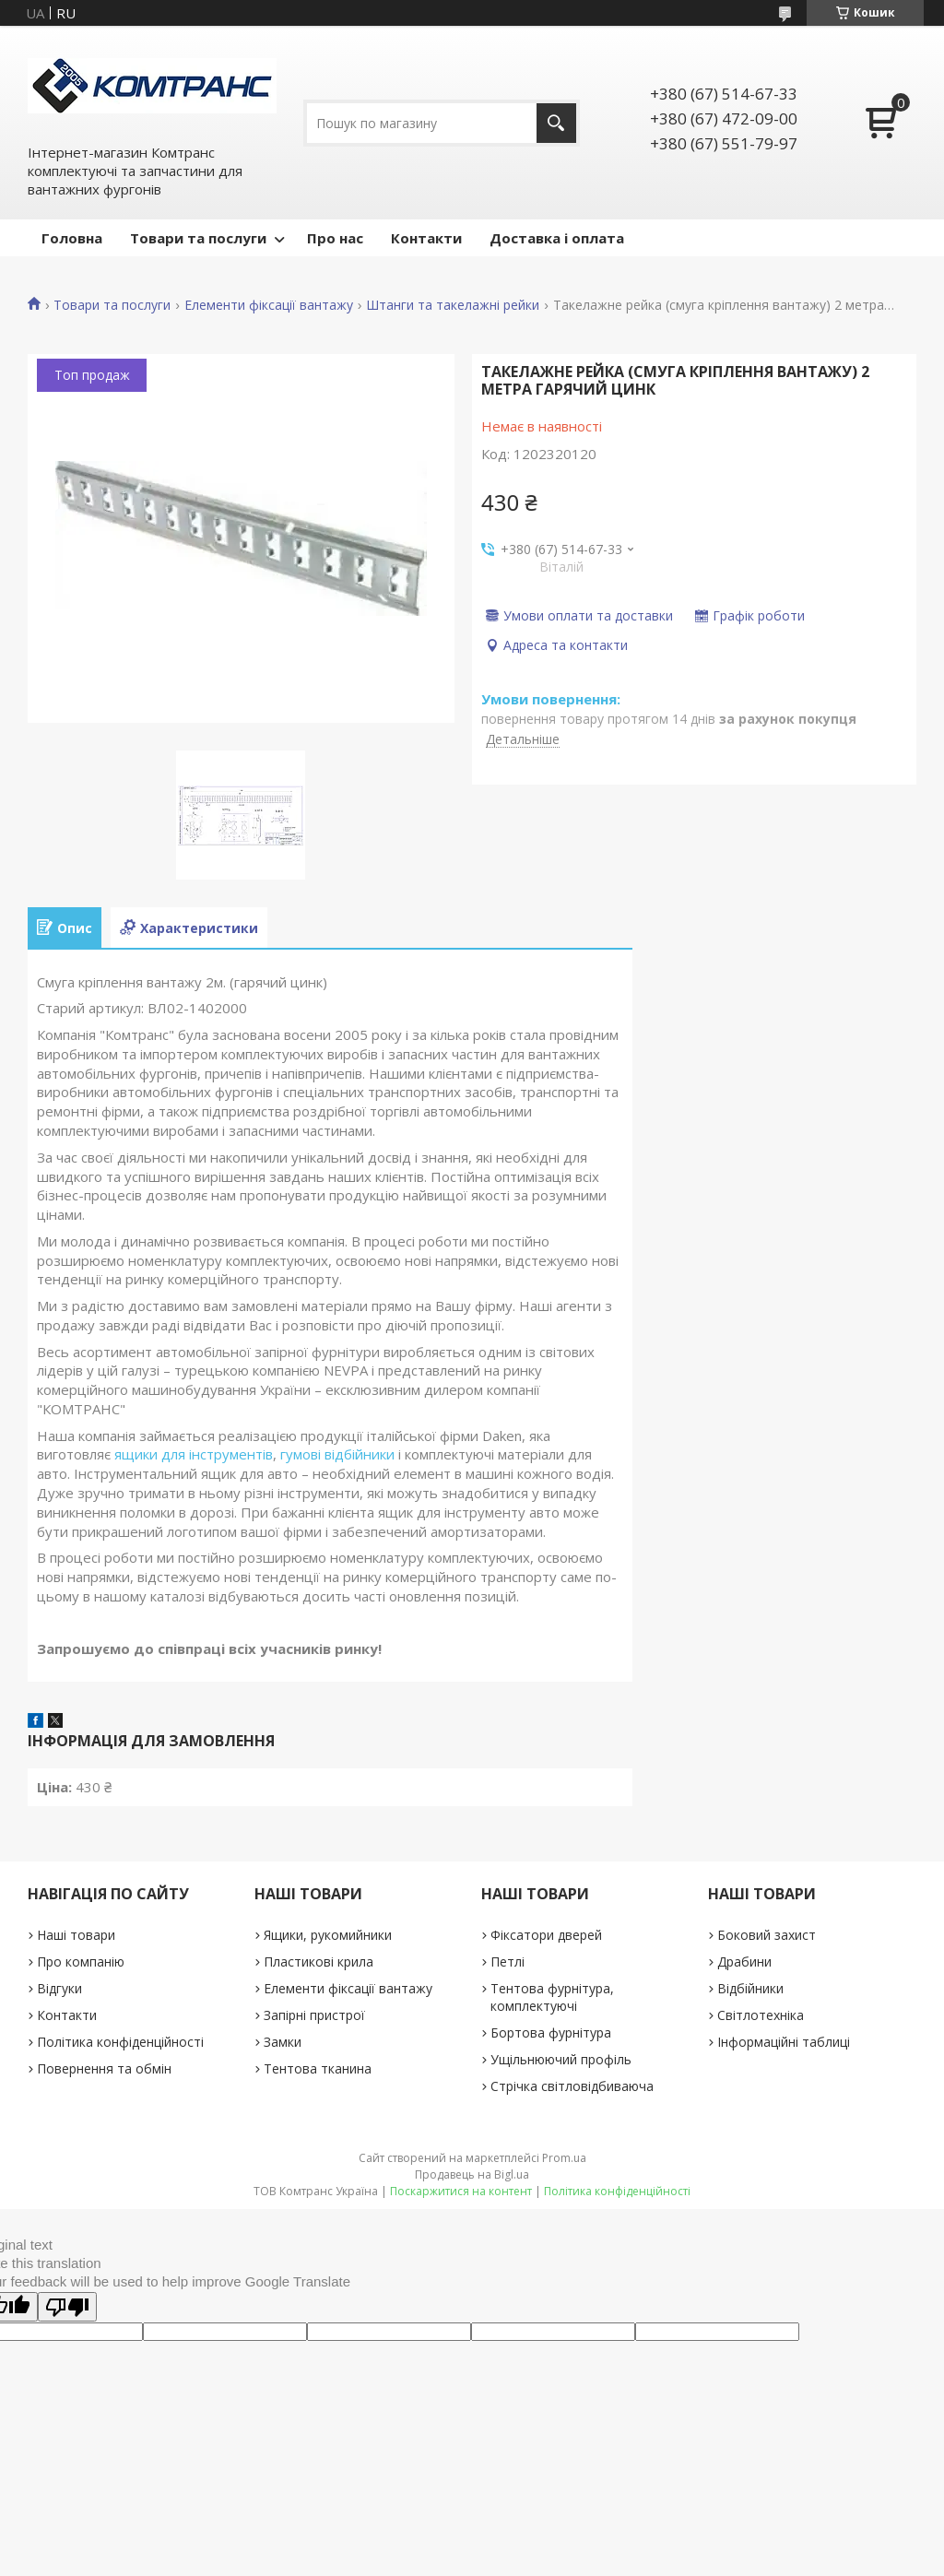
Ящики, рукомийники (328, 1935)
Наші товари (76, 1935)
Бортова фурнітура (550, 2032)
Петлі (507, 1961)
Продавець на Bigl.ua (472, 2174)
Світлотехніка (760, 2015)
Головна (71, 238)
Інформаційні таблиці (783, 2041)
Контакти (426, 238)
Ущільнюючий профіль (560, 2059)
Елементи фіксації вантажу (268, 305)
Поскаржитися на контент (461, 2191)
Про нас (335, 238)
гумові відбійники (337, 1454)
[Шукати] (556, 123)
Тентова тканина (318, 2068)
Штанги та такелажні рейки (452, 305)
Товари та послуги (198, 238)
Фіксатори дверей (546, 1935)
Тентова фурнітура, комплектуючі (552, 1997)
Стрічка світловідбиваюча (572, 2086)
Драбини (744, 1961)
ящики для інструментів (193, 1454)
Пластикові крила (318, 1961)
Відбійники (750, 1988)
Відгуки (59, 1988)
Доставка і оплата (557, 238)
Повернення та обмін (104, 2068)
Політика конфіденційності (120, 2041)
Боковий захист (766, 1935)
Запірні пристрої (314, 2015)
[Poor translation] (67, 2307)
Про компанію (80, 1961)
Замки (282, 2041)
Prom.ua (564, 2158)
